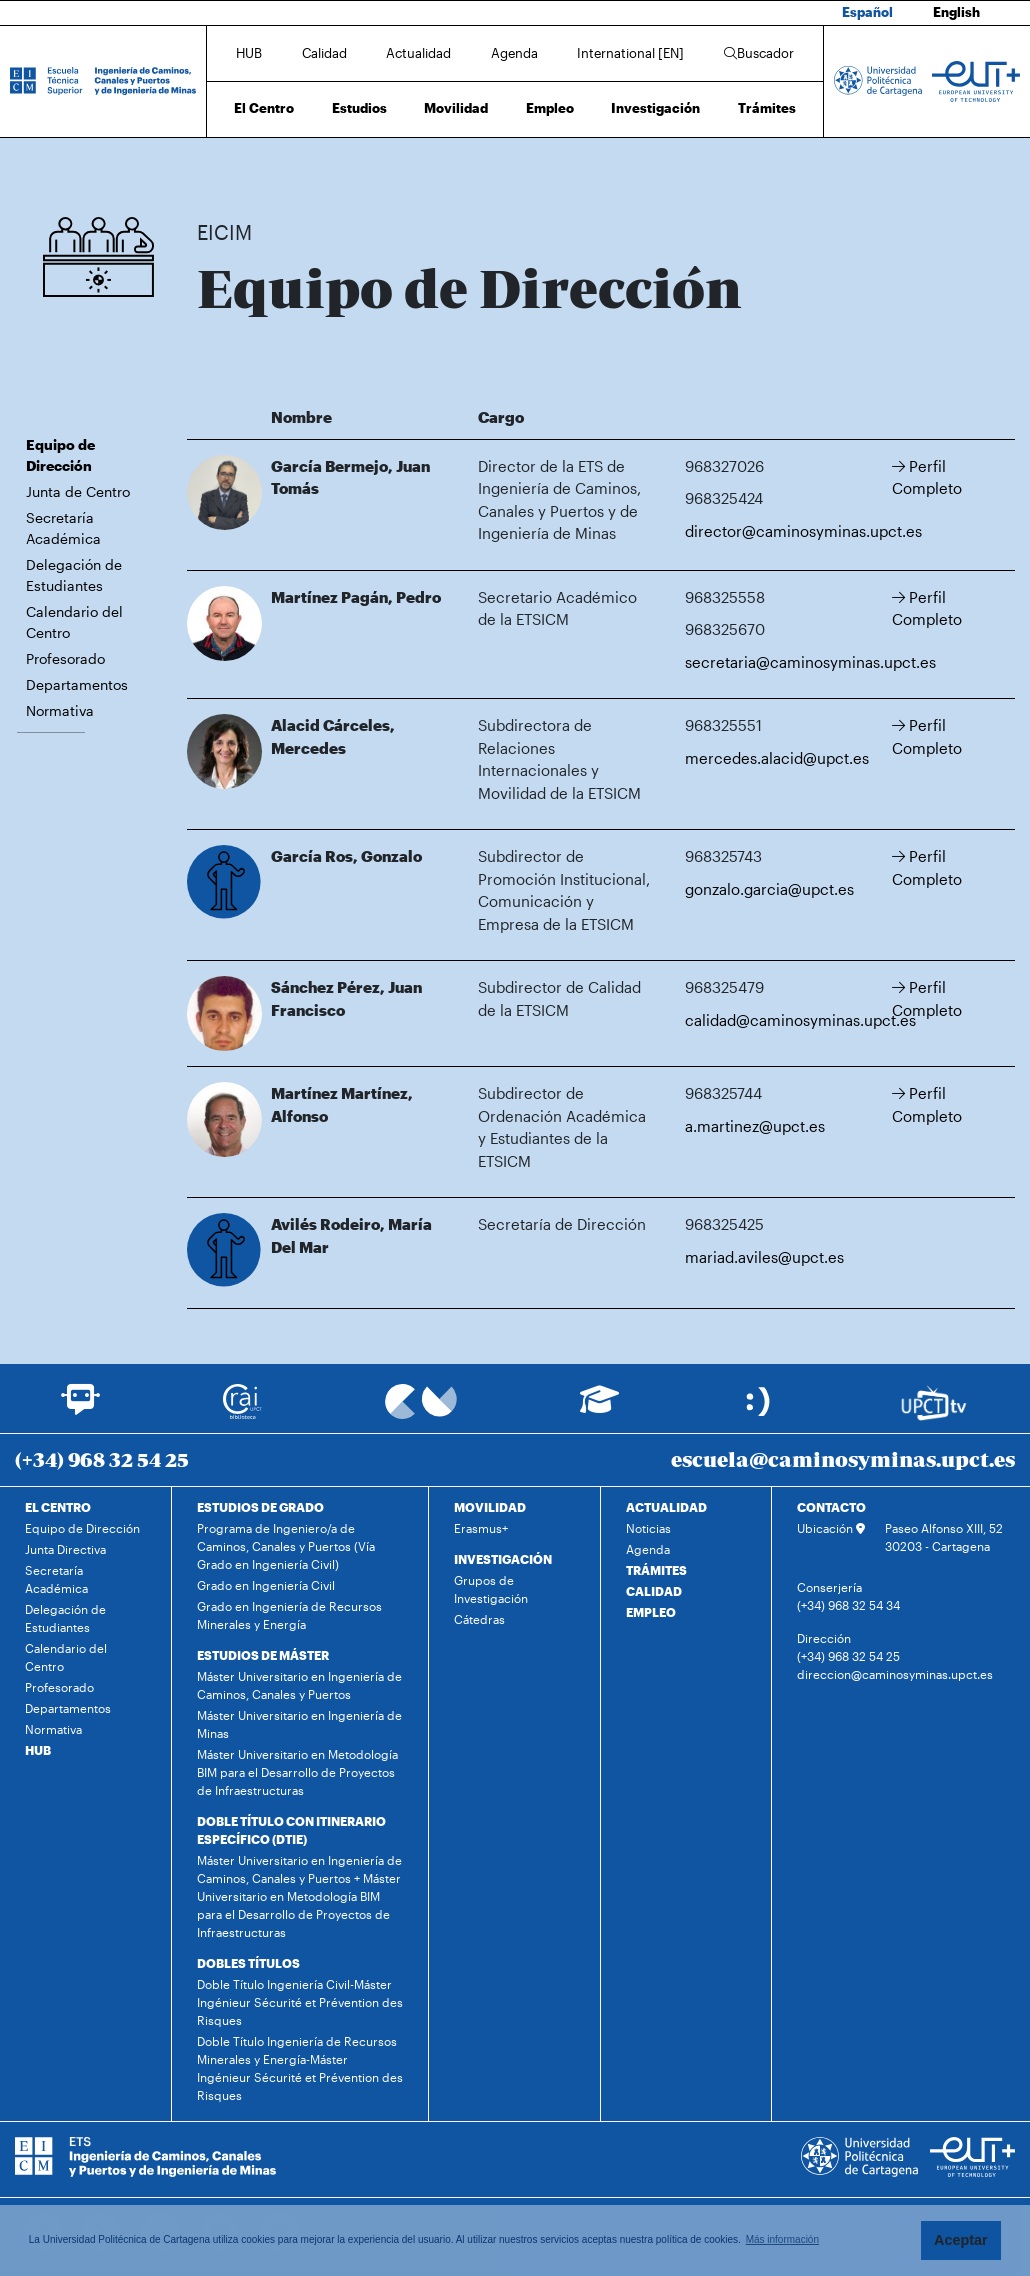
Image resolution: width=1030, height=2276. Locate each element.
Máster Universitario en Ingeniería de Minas (299, 1724)
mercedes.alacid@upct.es (777, 758)
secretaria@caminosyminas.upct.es (810, 662)
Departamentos (77, 684)
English (956, 12)
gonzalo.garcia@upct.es (769, 889)
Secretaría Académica (63, 528)
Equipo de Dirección (347, 167)
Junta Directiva (65, 1549)
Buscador (759, 53)
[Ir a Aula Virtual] (599, 1408)
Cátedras (479, 1619)
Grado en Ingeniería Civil (266, 1585)
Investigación (655, 108)
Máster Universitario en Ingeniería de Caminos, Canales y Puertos (299, 1685)
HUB (249, 53)
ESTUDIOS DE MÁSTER (263, 1655)
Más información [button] (782, 2239)
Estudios (359, 108)
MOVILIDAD (490, 1507)
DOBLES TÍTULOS (248, 1963)
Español (867, 12)
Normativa (60, 710)
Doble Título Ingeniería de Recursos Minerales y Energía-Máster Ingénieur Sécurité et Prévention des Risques (300, 2068)
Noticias (648, 1528)
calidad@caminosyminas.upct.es (800, 1020)
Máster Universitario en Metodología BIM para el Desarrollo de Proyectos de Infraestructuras (297, 1772)
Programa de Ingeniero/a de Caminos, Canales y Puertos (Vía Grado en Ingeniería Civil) (286, 1546)
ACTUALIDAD (666, 1507)
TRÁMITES (656, 1570)
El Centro (264, 108)
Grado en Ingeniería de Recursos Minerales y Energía (289, 1615)
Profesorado (65, 658)
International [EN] (630, 53)
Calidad (324, 53)
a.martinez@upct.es (755, 1126)
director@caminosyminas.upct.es (803, 531)
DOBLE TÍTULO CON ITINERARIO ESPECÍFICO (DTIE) (291, 1830)
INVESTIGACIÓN (503, 1559)
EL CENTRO (58, 1507)
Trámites (767, 108)
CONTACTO (831, 1507)
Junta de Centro (78, 491)
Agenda (514, 53)
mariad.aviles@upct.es (764, 1257)
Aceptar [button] (961, 2240)
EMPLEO (651, 1612)
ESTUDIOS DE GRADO (260, 1507)
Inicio (213, 167)
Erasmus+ (481, 1528)
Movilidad (456, 108)
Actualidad (418, 53)
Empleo (550, 108)
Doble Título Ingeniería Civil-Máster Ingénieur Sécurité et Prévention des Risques (300, 2002)
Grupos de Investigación (491, 1589)
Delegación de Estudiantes (74, 575)
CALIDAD (654, 1591)
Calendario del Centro (74, 622)
